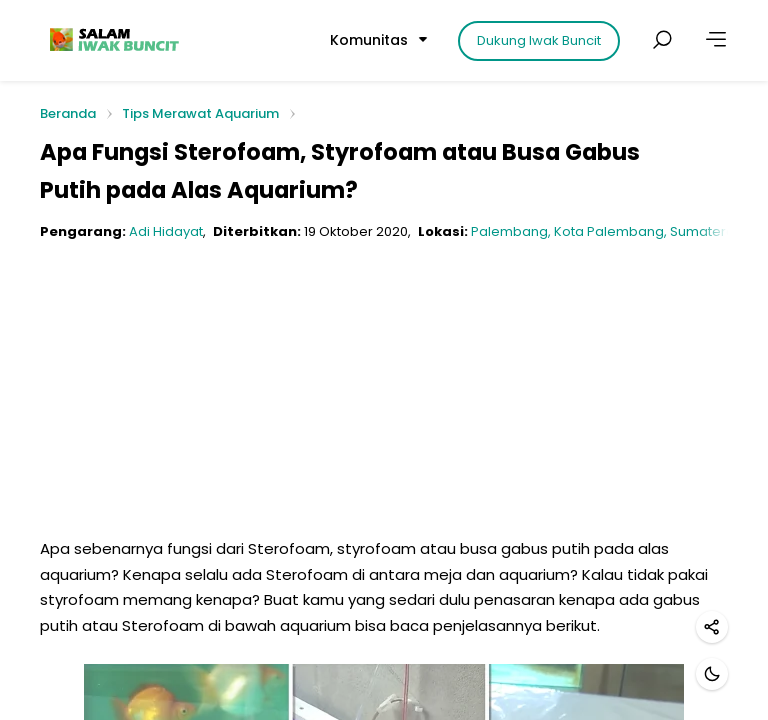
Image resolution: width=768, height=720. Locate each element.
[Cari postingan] (662, 40)
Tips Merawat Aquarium (200, 113)
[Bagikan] (712, 627)
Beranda (68, 114)
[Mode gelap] (712, 674)
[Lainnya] (716, 40)
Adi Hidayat (166, 231)
